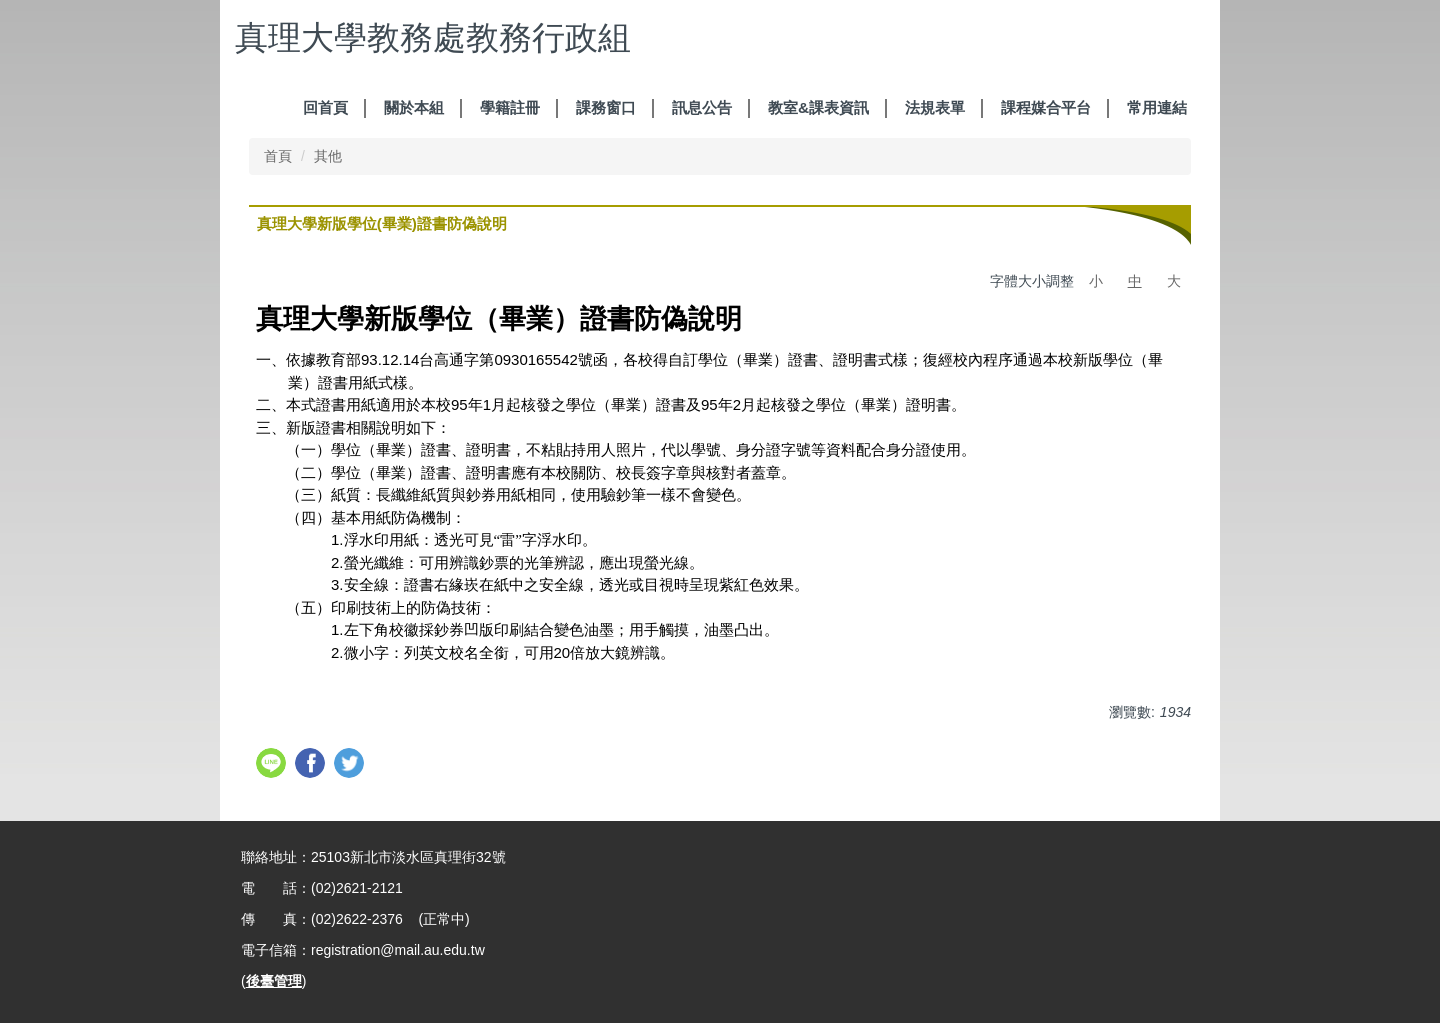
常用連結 (1157, 107)
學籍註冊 (510, 107)
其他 (328, 156)
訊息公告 (702, 107)
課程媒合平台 (1046, 107)
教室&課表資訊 (818, 107)
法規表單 (935, 107)
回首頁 (325, 107)
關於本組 (414, 107)
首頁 (278, 156)
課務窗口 (606, 107)
